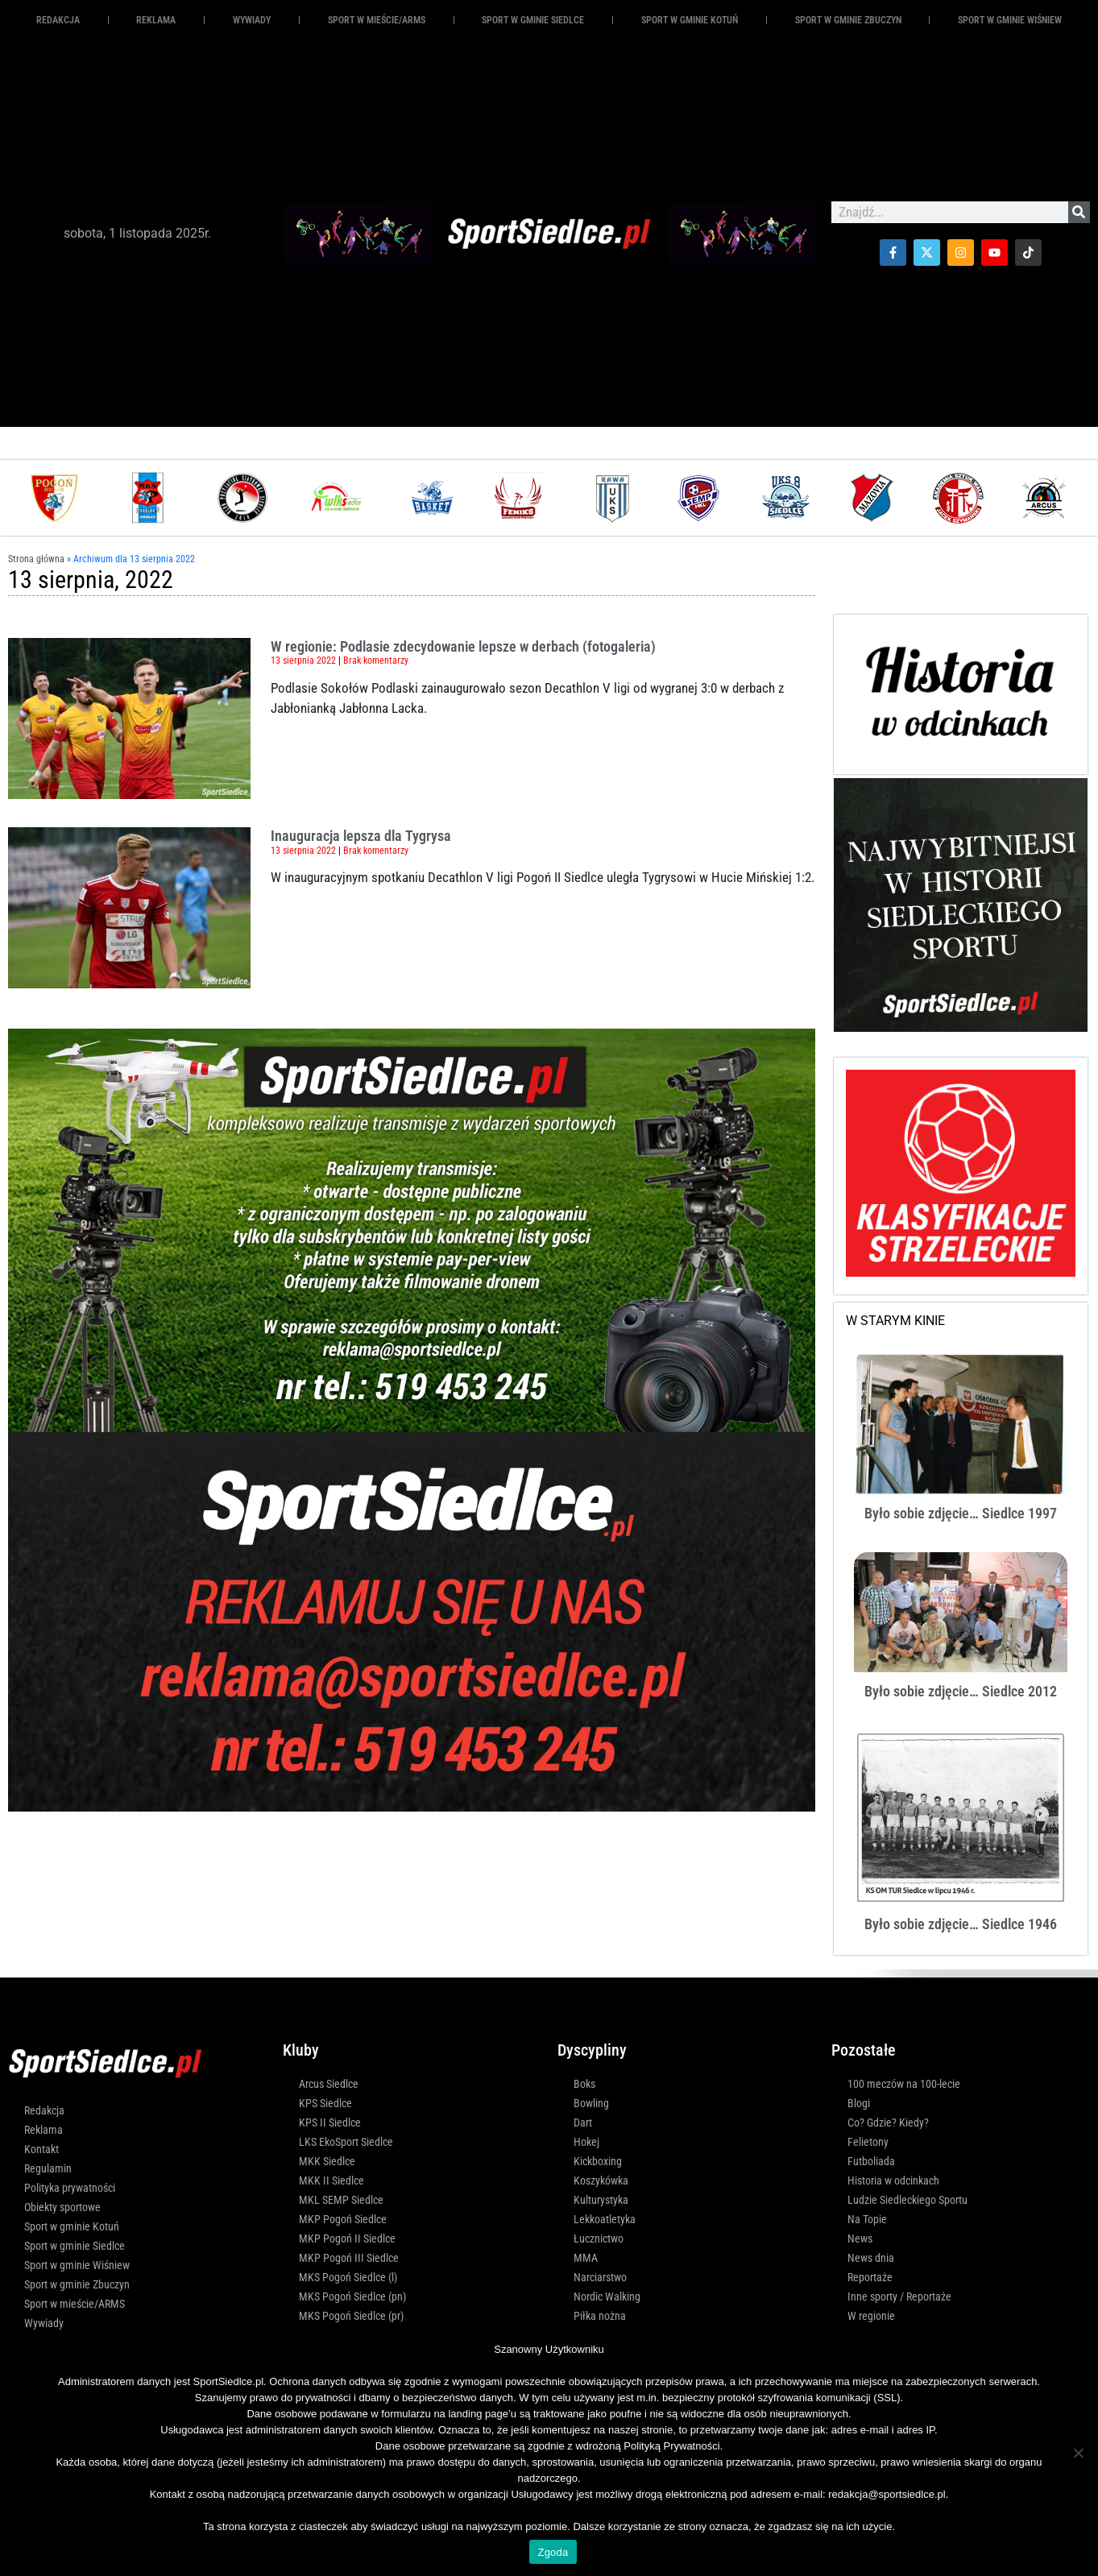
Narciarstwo (600, 2277)
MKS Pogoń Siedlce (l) (348, 2277)
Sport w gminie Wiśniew (1010, 20)
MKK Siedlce (327, 2161)
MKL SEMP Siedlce (341, 2199)
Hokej (586, 2141)
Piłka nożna (600, 2315)
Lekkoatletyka (605, 2219)
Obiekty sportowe (62, 2207)
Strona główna (36, 559)
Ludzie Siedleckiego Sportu (907, 2199)
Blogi (858, 2103)
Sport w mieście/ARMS (376, 20)
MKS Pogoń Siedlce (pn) (352, 2296)
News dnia (870, 2257)
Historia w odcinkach (893, 2180)
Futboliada (871, 2161)
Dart (583, 2122)
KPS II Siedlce (330, 2122)
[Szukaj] (1079, 212)
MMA (586, 2257)
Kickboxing (598, 2161)
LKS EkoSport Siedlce (346, 2141)
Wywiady (252, 20)
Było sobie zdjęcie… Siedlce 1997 (960, 1513)
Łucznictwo (599, 2238)
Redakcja (58, 20)
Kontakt (41, 2149)
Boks (584, 2083)
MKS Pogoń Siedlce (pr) (351, 2315)
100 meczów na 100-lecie (903, 2083)
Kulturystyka (601, 2199)
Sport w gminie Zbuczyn (848, 20)
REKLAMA (156, 20)
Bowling (591, 2103)
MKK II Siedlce (331, 2180)
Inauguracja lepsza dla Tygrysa (361, 835)
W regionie (871, 2315)
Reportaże (870, 2277)
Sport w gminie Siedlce (533, 20)
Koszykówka (601, 2180)
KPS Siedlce (325, 2103)
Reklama (43, 2129)
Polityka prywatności (69, 2187)
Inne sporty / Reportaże (899, 2296)
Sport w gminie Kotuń (689, 20)
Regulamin (48, 2168)
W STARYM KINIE (895, 1320)
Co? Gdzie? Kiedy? (888, 2122)
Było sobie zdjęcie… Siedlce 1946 (960, 1923)
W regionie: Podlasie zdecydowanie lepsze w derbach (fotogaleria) (463, 646)
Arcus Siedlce (328, 2083)
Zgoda (552, 2552)
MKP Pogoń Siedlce (343, 2219)
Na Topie (867, 2219)
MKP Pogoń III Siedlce (349, 2257)
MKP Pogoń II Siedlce (347, 2238)
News (859, 2238)
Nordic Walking (607, 2296)
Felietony (868, 2141)
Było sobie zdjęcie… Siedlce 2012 (960, 1691)
